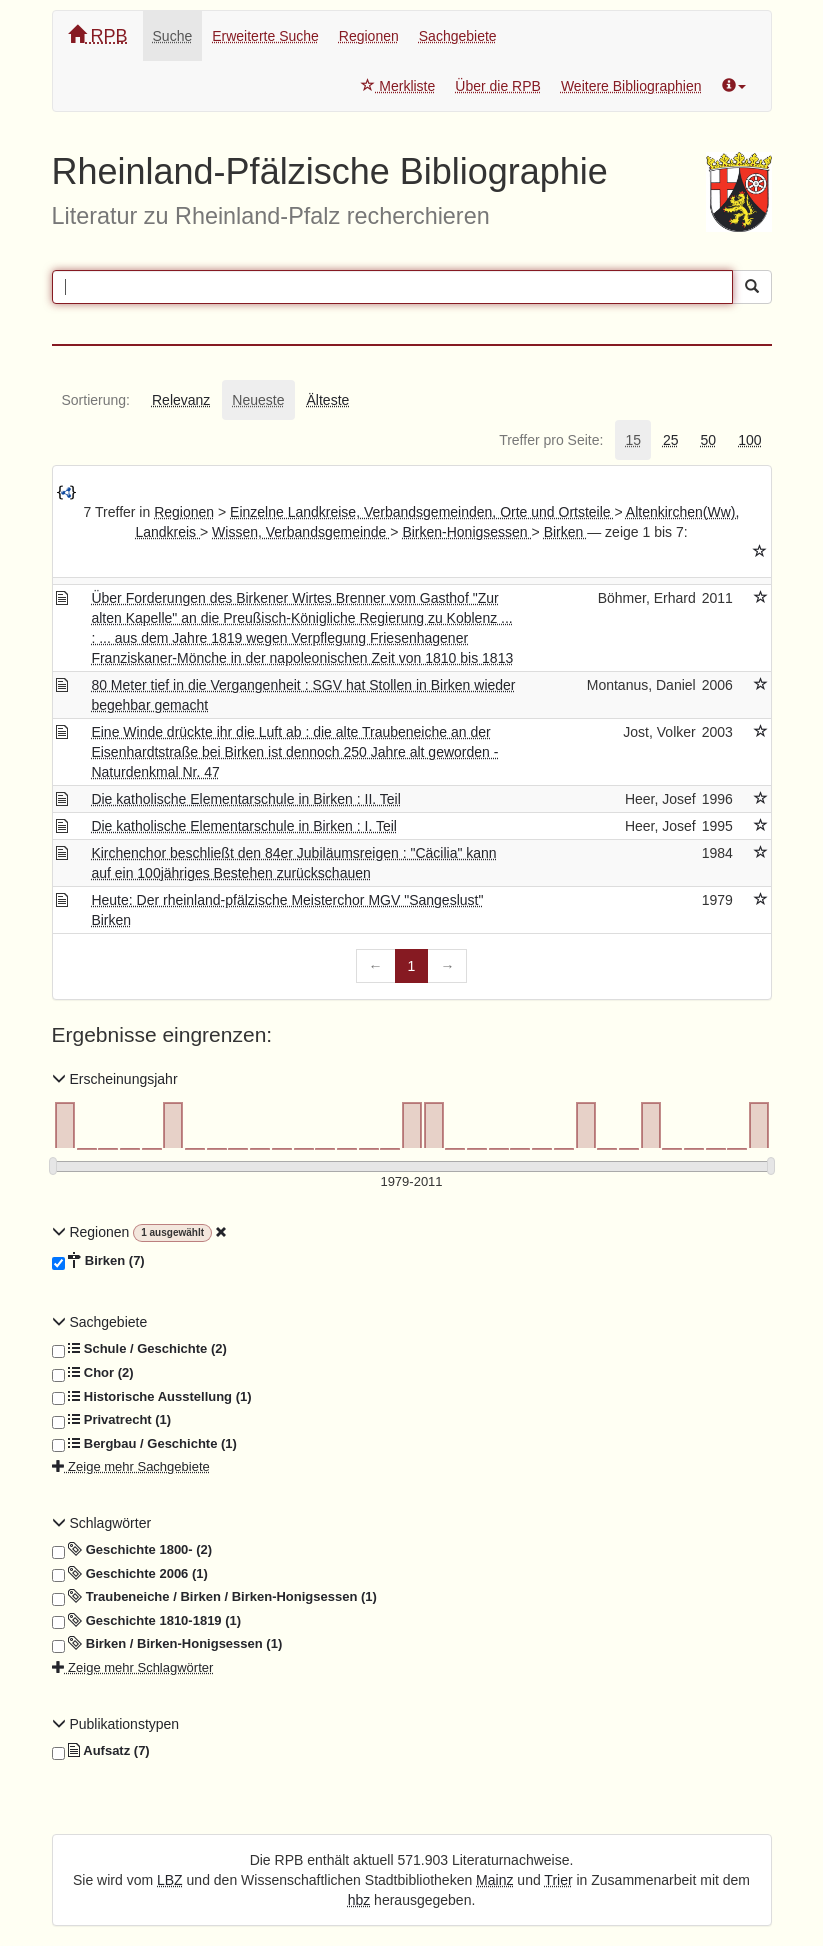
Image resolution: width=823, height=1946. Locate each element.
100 (749, 440)
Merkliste (398, 86)
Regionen (369, 36)
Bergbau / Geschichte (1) (144, 1444)
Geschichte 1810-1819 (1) (147, 1621)
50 (709, 440)
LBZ (170, 1880)
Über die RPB (498, 86)
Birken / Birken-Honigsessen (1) (167, 1644)
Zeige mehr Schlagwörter (133, 1667)
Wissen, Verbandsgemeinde (301, 532)
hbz (359, 1900)
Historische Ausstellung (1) (152, 1397)
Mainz (494, 1880)
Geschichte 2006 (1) (130, 1574)
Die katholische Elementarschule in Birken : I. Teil (244, 826)
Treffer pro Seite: (551, 440)
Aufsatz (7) (101, 1751)
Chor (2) (93, 1373)
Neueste (258, 400)
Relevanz (181, 400)
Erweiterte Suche (265, 36)
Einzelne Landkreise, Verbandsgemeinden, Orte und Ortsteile (422, 512)
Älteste (328, 400)
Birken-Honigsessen (466, 532)
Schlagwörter (102, 1523)
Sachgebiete (458, 36)
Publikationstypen (116, 1724)
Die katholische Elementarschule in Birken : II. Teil (245, 799)
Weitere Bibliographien (631, 86)
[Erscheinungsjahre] (412, 1182)
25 (671, 440)
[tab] (96, 400)
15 (633, 440)
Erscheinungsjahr (115, 1079)
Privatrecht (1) (112, 1420)
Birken (566, 532)
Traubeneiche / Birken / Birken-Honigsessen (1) (214, 1597)
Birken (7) (98, 1261)
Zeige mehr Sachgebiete (131, 1466)
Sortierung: (96, 400)
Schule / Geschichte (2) (139, 1349)
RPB (98, 35)
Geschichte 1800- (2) (132, 1550)
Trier (558, 1880)
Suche (173, 36)
